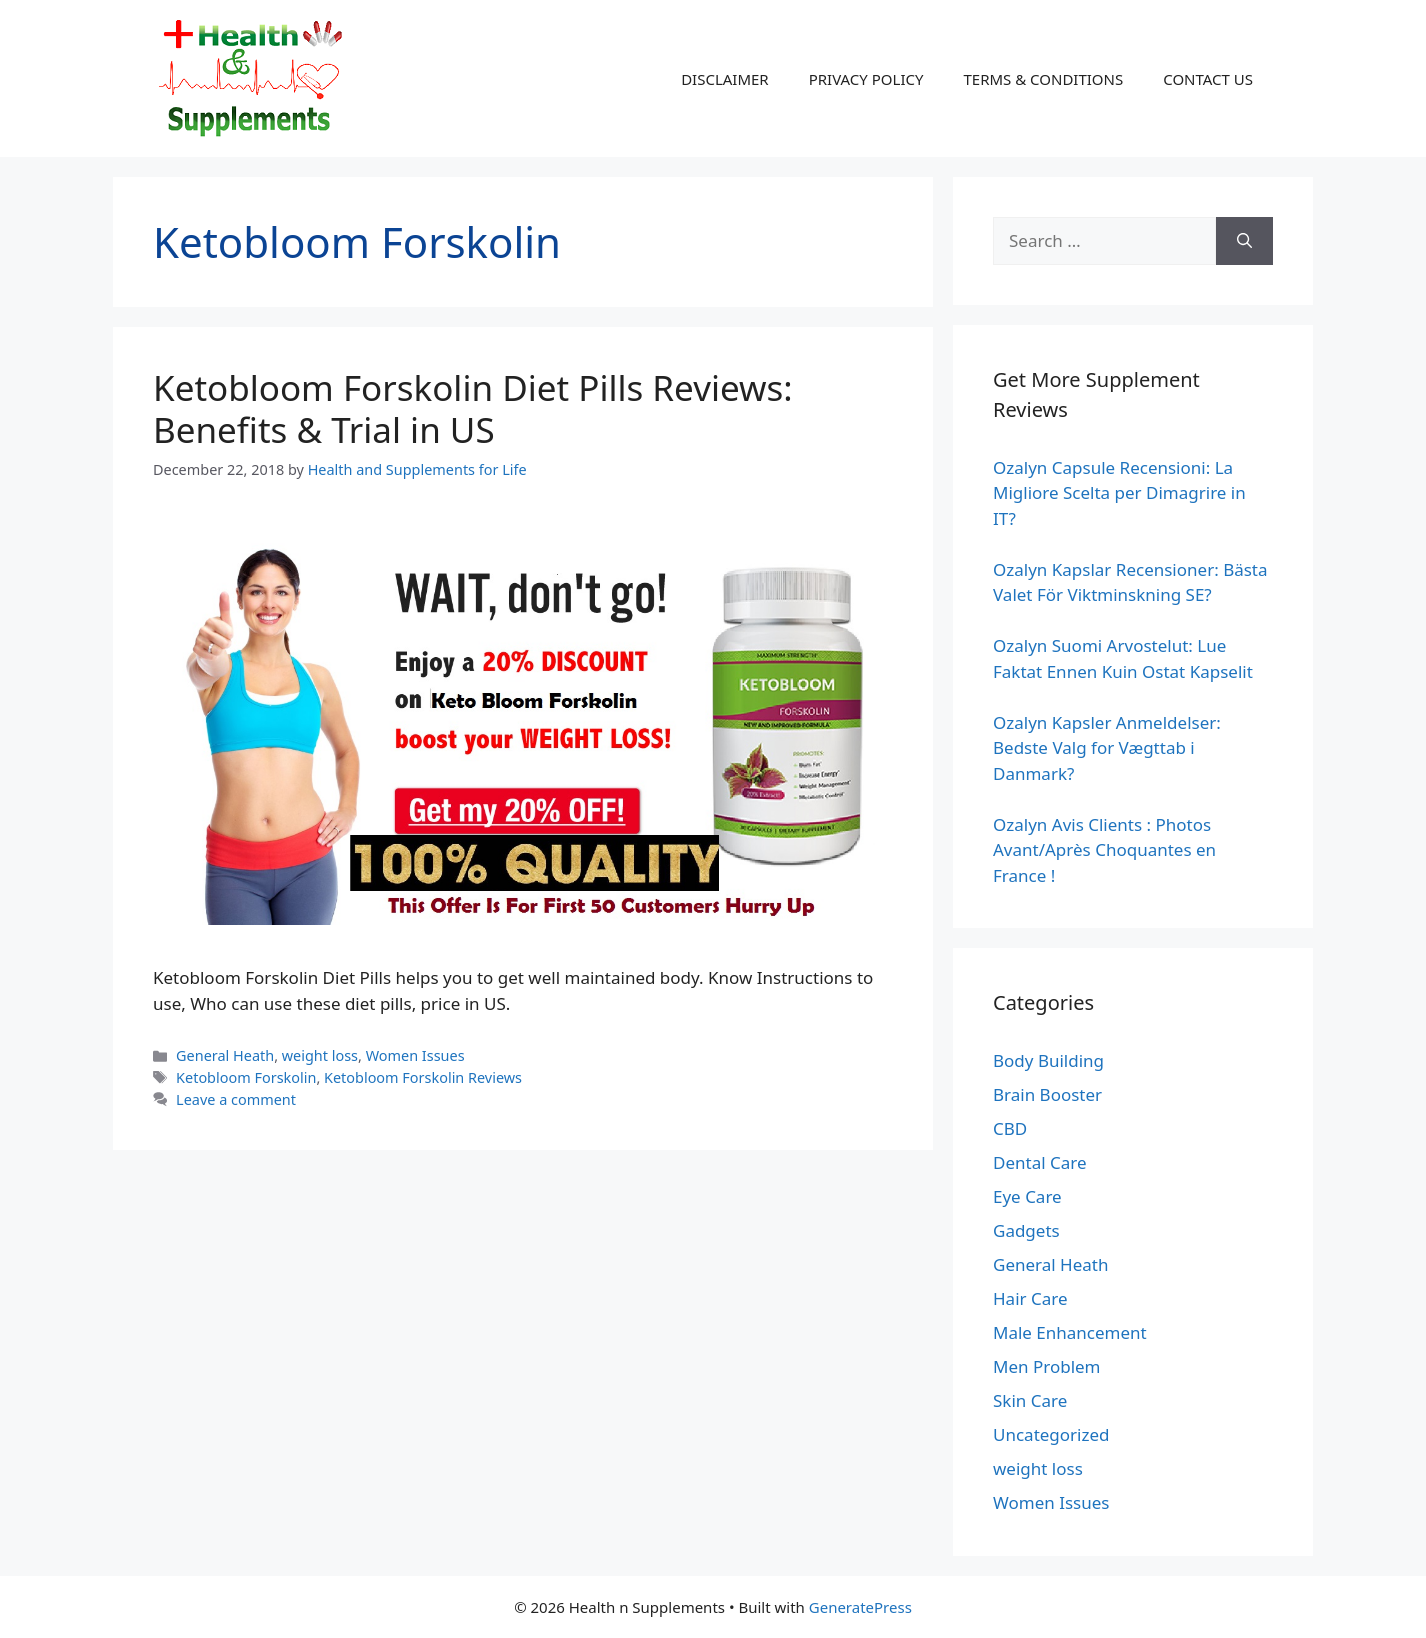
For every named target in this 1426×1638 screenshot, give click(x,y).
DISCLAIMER (725, 79)
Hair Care (1030, 1298)
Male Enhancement (1070, 1332)
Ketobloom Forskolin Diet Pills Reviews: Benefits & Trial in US (473, 408)
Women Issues (415, 1055)
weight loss (320, 1055)
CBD (1010, 1128)
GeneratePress (860, 1607)
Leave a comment (236, 1099)
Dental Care (1040, 1162)
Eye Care (1027, 1196)
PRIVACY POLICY (866, 79)
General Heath (225, 1055)
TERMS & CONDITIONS (1043, 79)
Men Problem (1047, 1366)
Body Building (1048, 1060)
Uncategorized (1051, 1434)
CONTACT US (1208, 79)
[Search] (1244, 241)
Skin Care (1030, 1400)
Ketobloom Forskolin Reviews (423, 1077)
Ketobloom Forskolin (246, 1077)
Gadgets (1026, 1230)
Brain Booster (1047, 1094)
